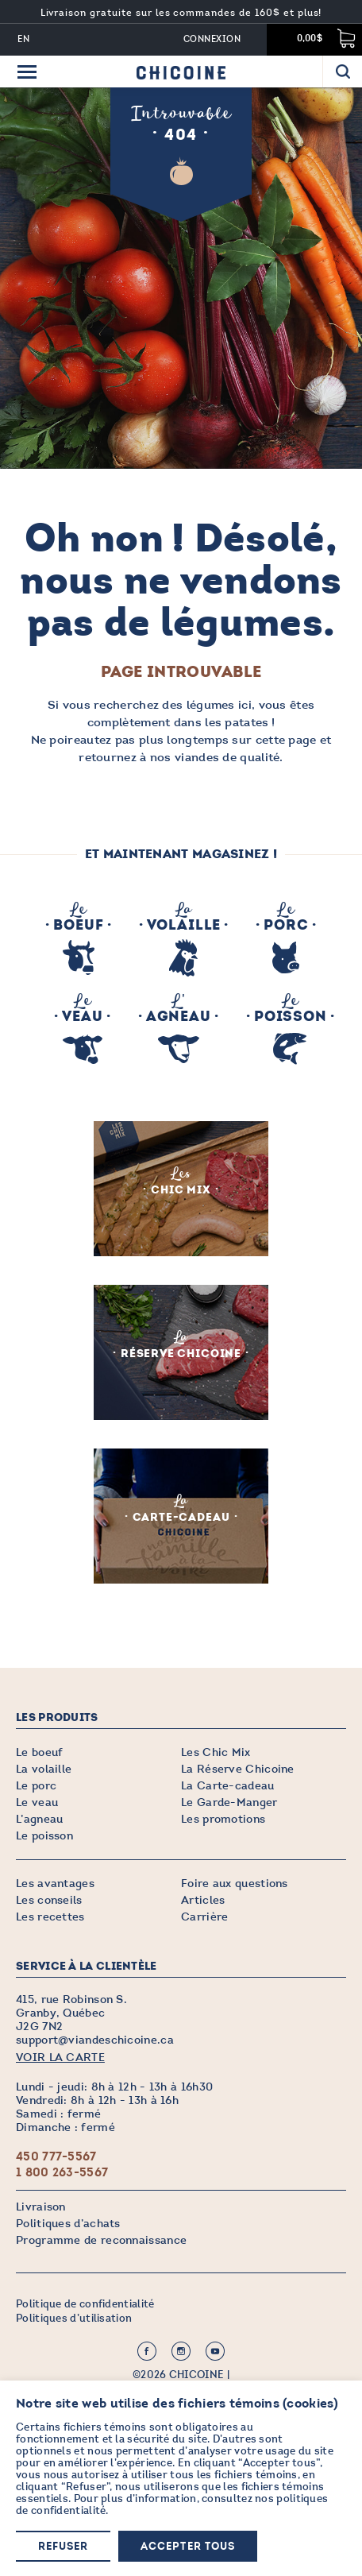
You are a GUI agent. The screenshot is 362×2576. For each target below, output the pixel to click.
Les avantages (55, 1883)
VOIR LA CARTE (60, 2057)
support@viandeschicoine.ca (95, 2040)
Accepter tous (188, 2547)
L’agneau (39, 1819)
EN (23, 39)
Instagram (181, 2351)
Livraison (41, 2207)
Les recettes (50, 1917)
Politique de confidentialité (85, 2304)
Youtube (215, 2351)
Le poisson (44, 1836)
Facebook (146, 2351)
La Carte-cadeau (228, 1786)
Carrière (204, 1917)
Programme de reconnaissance (101, 2240)
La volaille (43, 1769)
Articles (203, 1900)
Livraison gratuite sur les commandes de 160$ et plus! (181, 12)
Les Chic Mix (216, 1752)
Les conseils (49, 1900)
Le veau (37, 1802)
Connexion (212, 39)
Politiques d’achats (68, 2223)
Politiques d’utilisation (74, 2318)
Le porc (36, 1786)
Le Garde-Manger (229, 1802)
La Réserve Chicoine (238, 1769)
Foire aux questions (234, 1883)
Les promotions (223, 1819)
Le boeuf (39, 1752)
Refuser (63, 2547)
